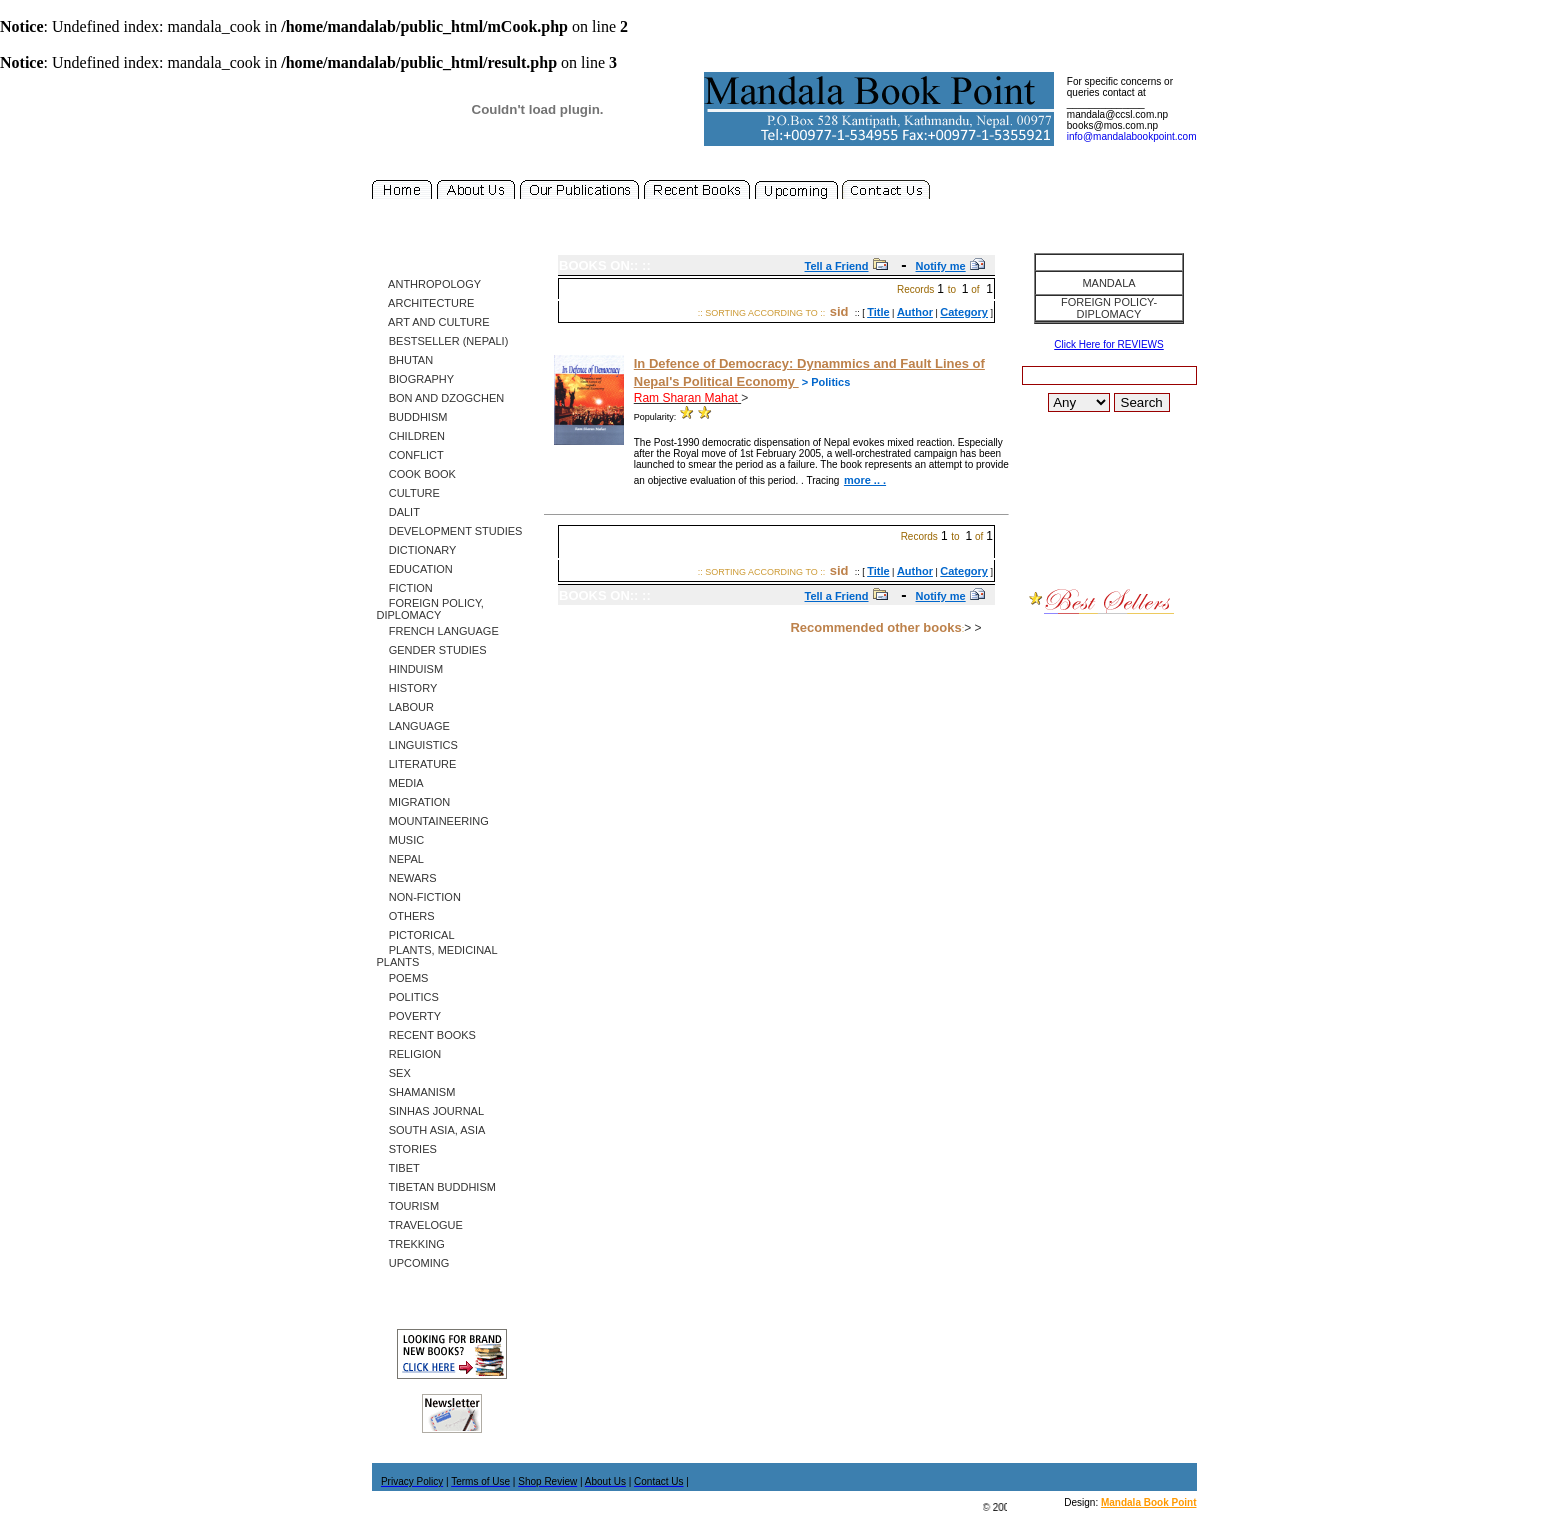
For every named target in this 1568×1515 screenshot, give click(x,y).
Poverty (409, 1016)
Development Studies (450, 531)
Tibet (398, 1168)
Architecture (426, 303)
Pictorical (416, 935)
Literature (417, 764)
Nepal (400, 859)
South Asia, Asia (431, 1130)
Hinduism (410, 669)
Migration (414, 802)
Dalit (398, 512)
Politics (408, 997)
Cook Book (416, 474)
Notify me (941, 266)
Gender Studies (432, 650)
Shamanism (416, 1092)
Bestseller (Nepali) (443, 341)
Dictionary (417, 550)
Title (878, 312)
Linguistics (417, 745)
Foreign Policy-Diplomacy (1109, 308)
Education (415, 569)
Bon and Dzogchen (441, 398)
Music (401, 840)
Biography (416, 379)
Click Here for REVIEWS (1108, 344)
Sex (394, 1073)
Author (915, 312)
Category (964, 312)
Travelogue (420, 1225)
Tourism (408, 1206)
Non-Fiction (419, 897)
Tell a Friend (837, 266)
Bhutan (405, 360)
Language (413, 726)
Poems (403, 978)
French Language (438, 631)
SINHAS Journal (431, 1111)
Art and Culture (433, 322)
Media (400, 783)
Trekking (411, 1244)
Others (406, 916)
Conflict (410, 455)
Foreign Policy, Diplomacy (430, 609)
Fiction (405, 588)
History (407, 688)
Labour (405, 707)
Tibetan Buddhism (436, 1187)
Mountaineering (433, 821)
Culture (408, 493)
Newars (407, 878)
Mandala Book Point (1149, 1502)
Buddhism (412, 417)
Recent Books (426, 1035)
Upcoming (413, 1263)
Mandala (1108, 283)
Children (411, 436)
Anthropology (429, 284)
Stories (407, 1149)
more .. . (865, 480)
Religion (409, 1054)
